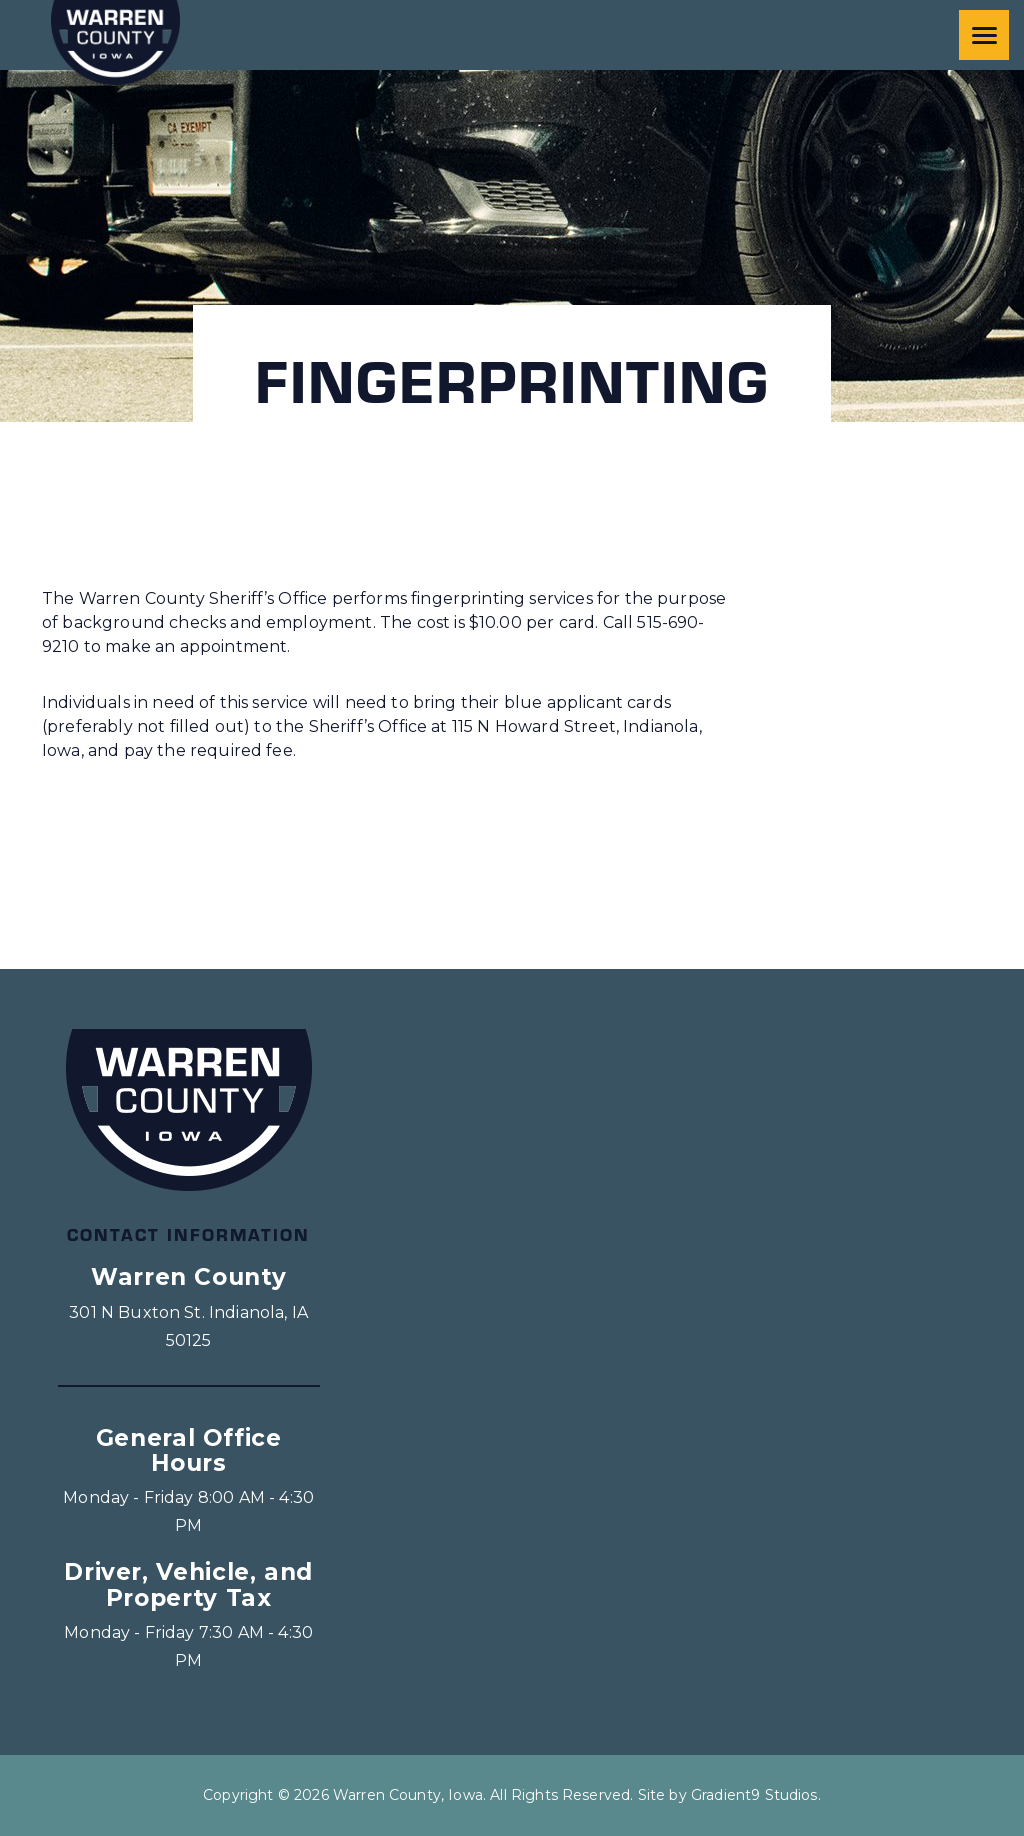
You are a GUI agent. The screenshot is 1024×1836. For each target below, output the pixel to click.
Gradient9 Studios (754, 1795)
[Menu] (984, 35)
